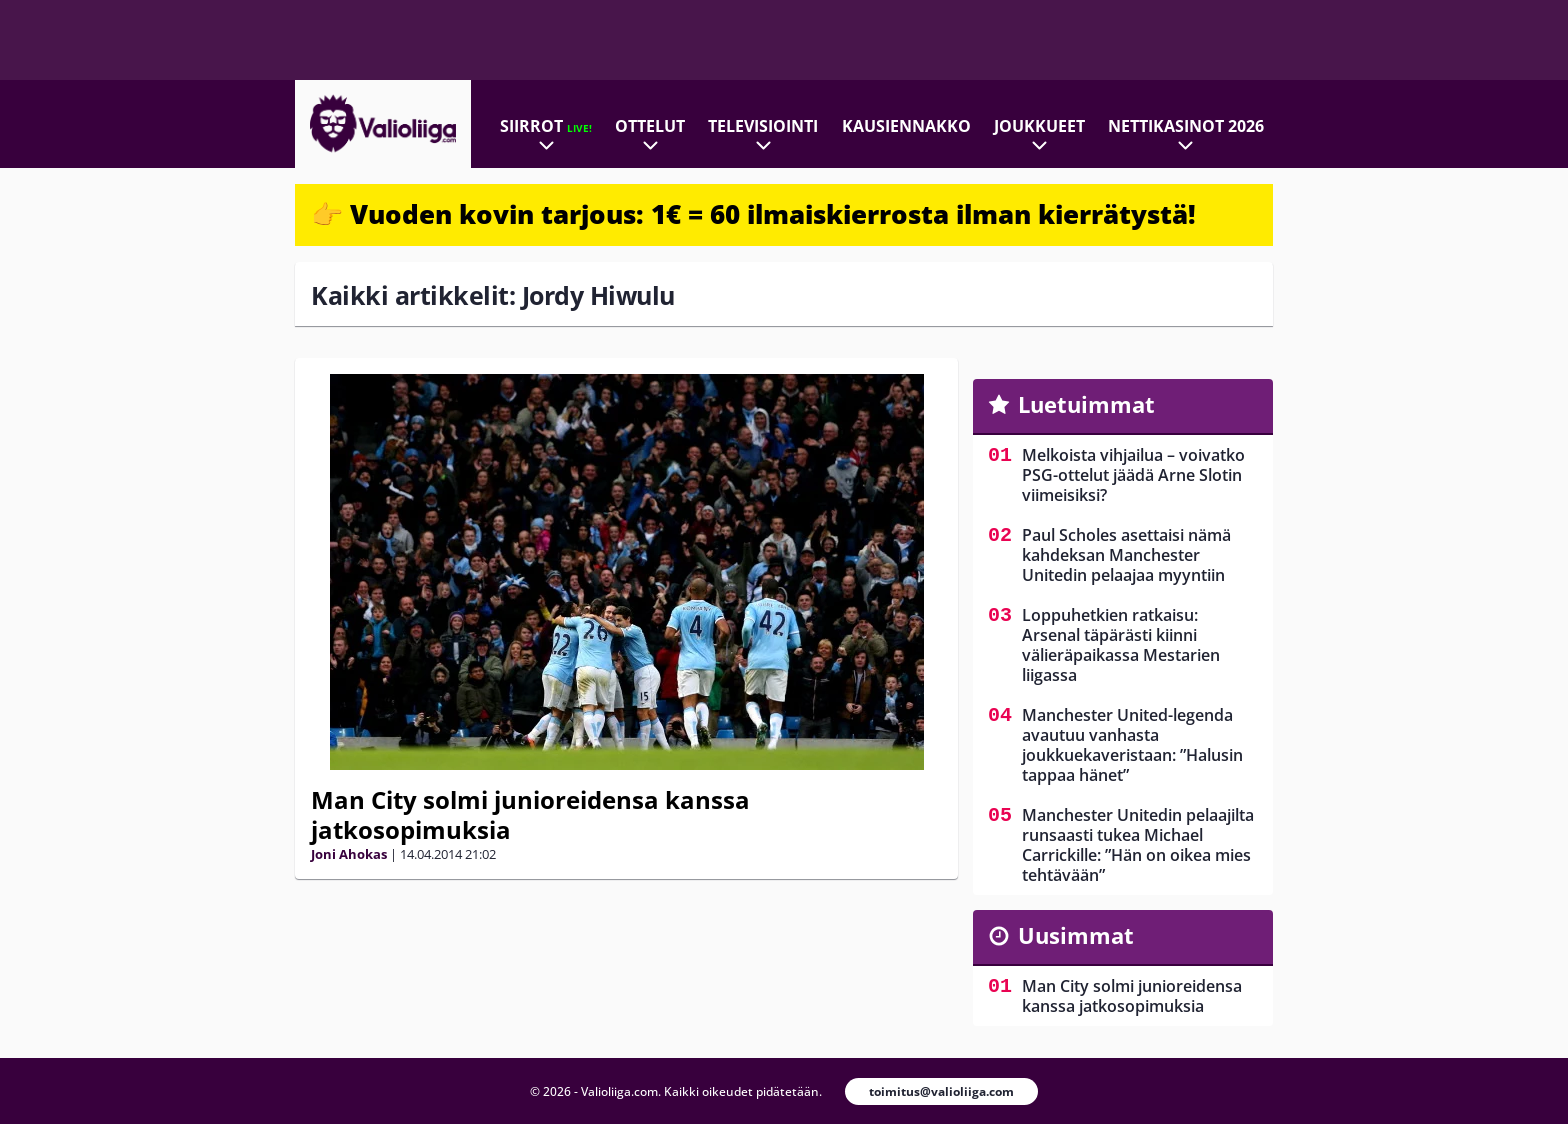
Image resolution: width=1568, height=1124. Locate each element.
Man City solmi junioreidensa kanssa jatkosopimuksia (530, 814)
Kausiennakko (906, 126)
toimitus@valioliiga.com (941, 1091)
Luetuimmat (1086, 404)
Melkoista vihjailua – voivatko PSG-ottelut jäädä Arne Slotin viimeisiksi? (1133, 475)
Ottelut (650, 126)
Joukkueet (1039, 126)
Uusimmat (1076, 935)
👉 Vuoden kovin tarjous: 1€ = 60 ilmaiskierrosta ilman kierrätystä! (753, 214)
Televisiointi (763, 126)
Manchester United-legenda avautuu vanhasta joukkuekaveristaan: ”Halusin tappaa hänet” (1132, 745)
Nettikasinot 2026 (1186, 126)
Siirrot (546, 126)
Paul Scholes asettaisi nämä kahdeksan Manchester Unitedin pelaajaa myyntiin (1126, 555)
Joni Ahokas (349, 854)
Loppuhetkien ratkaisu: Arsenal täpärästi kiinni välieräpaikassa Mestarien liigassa (1121, 645)
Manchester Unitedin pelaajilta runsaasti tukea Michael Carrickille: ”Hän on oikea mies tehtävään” (1138, 845)
